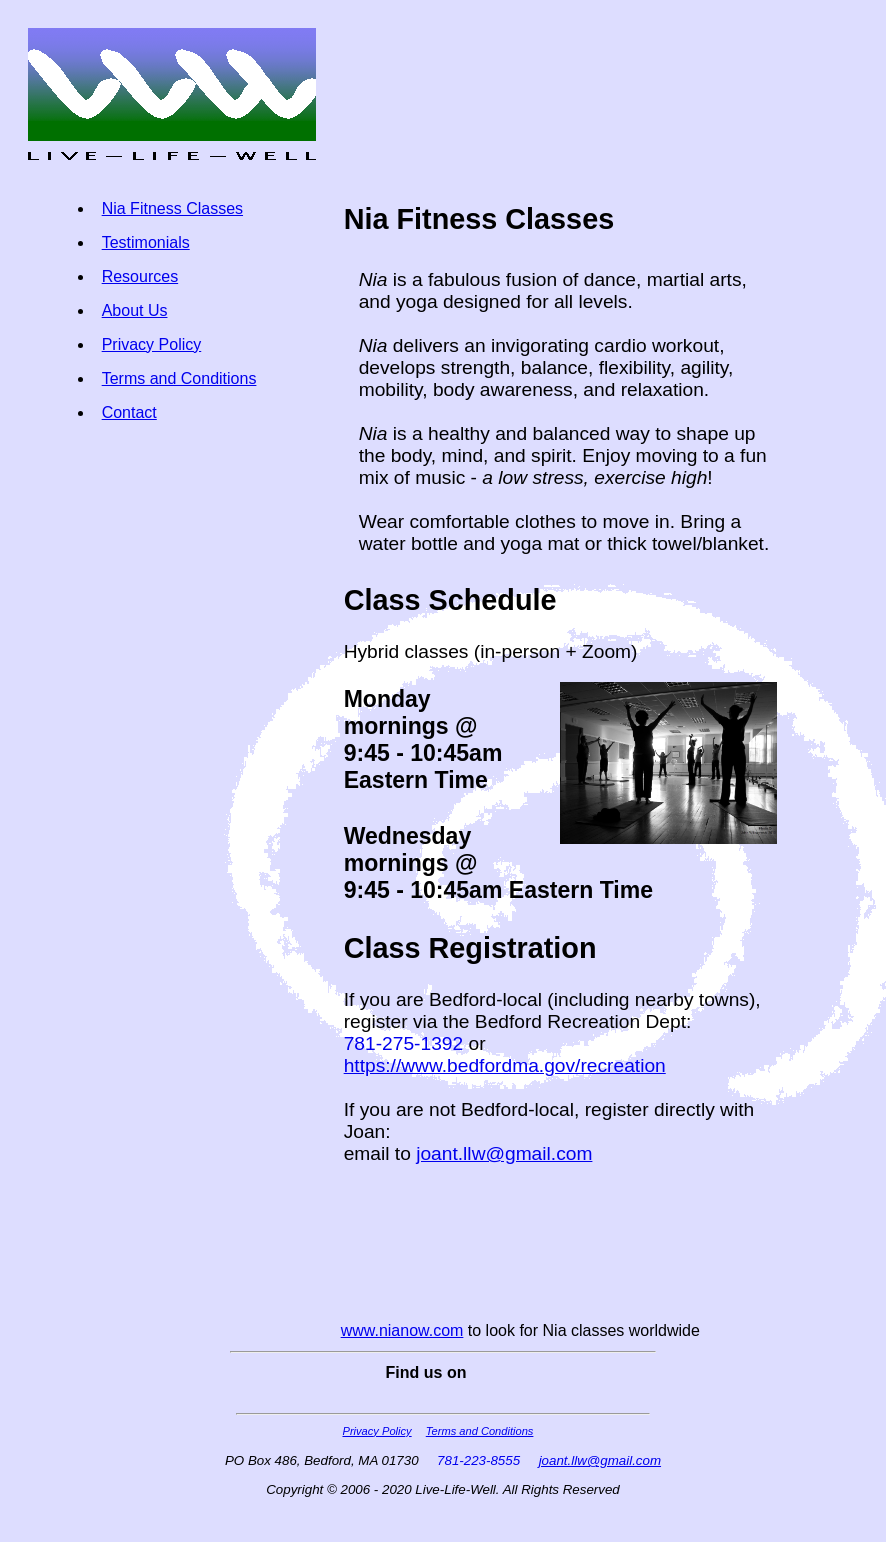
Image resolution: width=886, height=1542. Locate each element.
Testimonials (146, 242)
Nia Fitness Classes (172, 208)
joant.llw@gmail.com (504, 1153)
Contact (129, 412)
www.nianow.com (402, 1330)
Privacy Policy (152, 344)
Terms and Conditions (179, 378)
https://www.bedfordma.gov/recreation (505, 1065)
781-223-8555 (478, 1460)
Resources (140, 276)
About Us (135, 310)
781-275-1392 (404, 1043)
